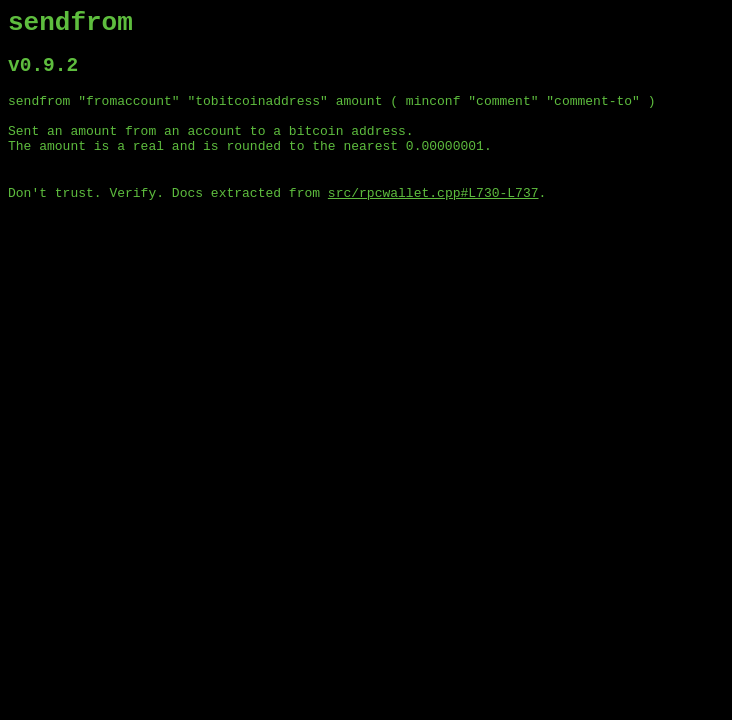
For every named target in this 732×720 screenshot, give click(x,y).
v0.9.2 (43, 74)
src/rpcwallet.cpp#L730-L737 (433, 218)
